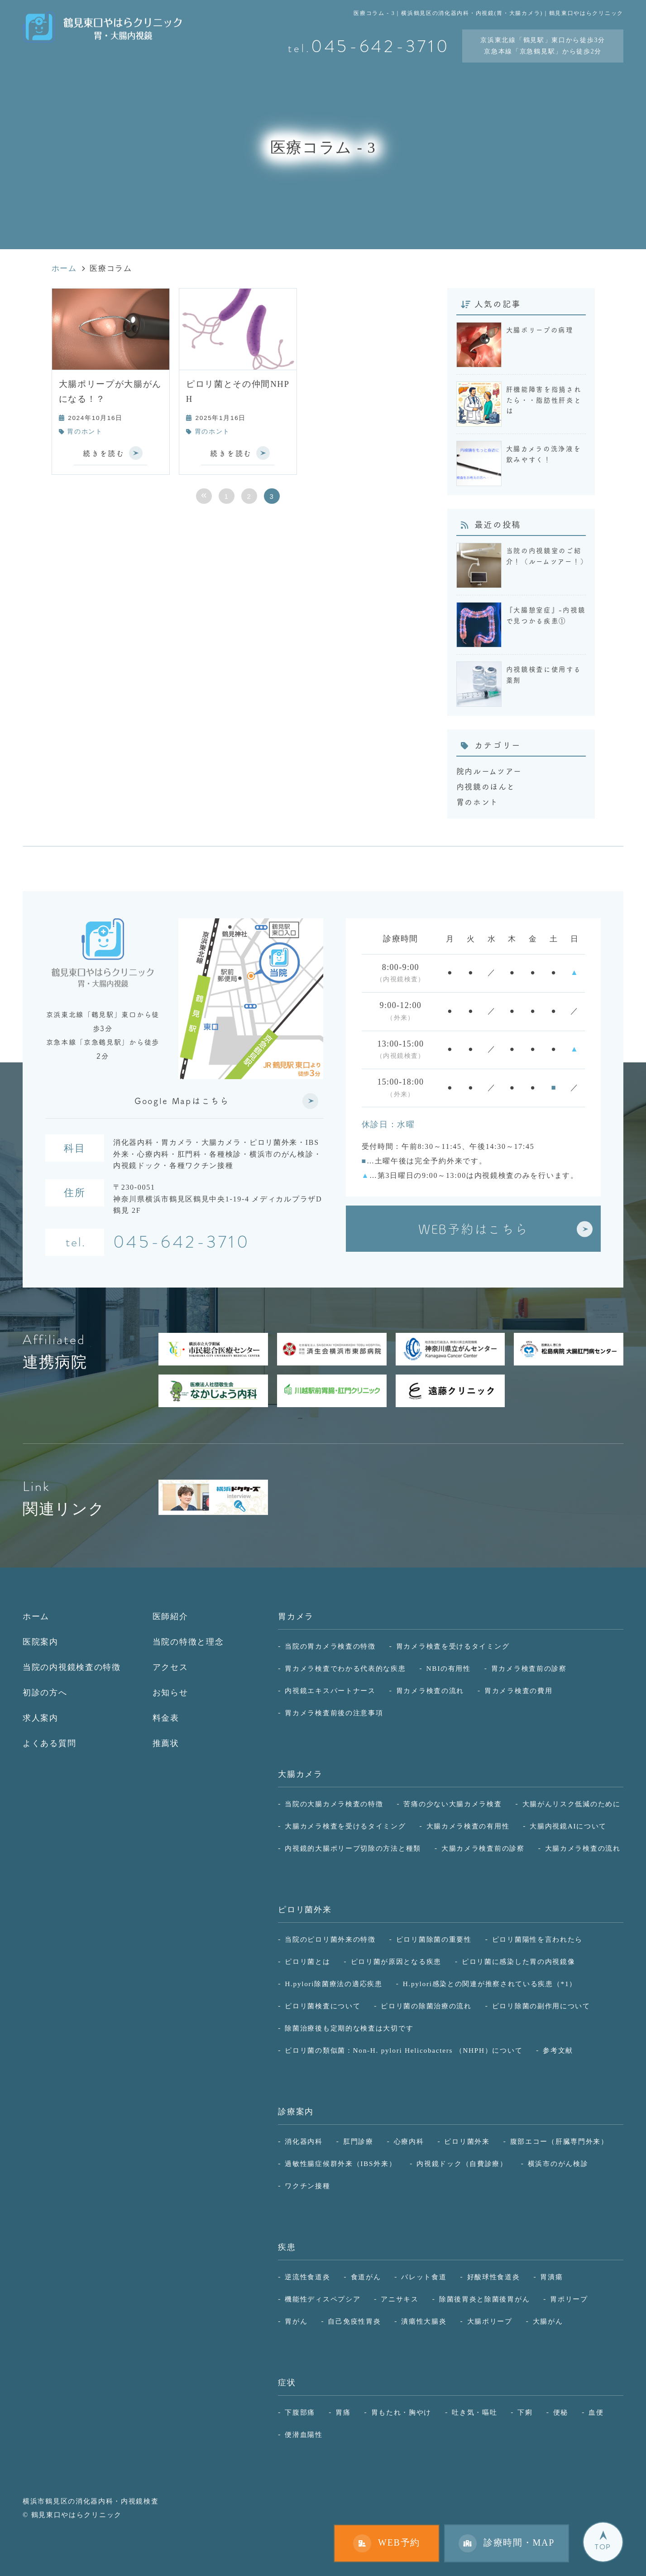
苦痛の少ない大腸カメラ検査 (452, 1804)
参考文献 (558, 2050)
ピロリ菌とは (307, 1961)
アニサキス (400, 2299)
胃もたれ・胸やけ (401, 2412)
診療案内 (296, 2111)
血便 (596, 2412)
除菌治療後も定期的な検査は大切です (349, 2028)
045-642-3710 (181, 1243)
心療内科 (409, 2141)
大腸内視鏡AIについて (568, 1826)
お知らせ (170, 1692)
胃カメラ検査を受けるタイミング (453, 1646)
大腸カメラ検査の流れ (583, 1848)
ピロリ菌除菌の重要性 (434, 1939)
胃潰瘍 (551, 2277)
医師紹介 (170, 1616)
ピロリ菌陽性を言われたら (537, 1939)
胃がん (296, 2321)
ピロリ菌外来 (304, 1909)
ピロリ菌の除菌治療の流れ (426, 2006)
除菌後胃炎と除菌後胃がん (484, 2299)
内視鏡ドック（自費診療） (461, 2163)
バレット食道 (423, 2277)
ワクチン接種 (307, 2186)
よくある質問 (49, 1743)
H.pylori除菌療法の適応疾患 (333, 1983)
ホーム (36, 1616)
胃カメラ (296, 1616)
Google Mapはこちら (182, 1100)
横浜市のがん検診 (558, 2163)
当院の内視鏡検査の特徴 (72, 1667)
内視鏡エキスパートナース (330, 1690)
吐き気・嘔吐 (474, 2412)
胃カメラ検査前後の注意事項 (334, 1713)
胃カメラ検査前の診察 (529, 1668)
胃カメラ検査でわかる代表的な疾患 (345, 1668)
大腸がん (548, 2321)
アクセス (170, 1667)
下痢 (524, 2412)
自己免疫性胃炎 (354, 2321)
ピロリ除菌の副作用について (541, 2006)
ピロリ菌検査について (322, 2006)
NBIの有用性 (448, 1668)
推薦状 (166, 1743)
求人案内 (40, 1717)
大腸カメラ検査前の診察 (483, 1848)
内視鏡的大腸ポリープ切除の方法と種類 (353, 1848)
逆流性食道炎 (307, 2277)
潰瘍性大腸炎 (423, 2321)
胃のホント (85, 431)
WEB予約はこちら (473, 1228)
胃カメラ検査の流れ (430, 1690)
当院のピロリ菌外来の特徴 (330, 1939)
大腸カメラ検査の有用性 (468, 1826)
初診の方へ (45, 1692)
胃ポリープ (569, 2299)
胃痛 (342, 2412)
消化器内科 (304, 2141)
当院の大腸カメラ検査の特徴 (334, 1804)
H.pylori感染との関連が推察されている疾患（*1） (490, 1983)
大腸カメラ (300, 1774)
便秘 (560, 2412)
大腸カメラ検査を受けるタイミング (345, 1826)
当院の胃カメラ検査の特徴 (330, 1646)
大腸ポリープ (489, 2321)
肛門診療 (358, 2141)
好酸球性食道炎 (493, 2277)
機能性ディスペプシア (322, 2299)
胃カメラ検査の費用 (518, 1690)
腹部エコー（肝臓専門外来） (559, 2141)
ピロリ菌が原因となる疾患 (396, 1961)
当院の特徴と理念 (188, 1641)
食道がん (366, 2277)
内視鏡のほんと (485, 786)
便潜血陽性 (304, 2434)
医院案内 (40, 1641)
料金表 (166, 1717)
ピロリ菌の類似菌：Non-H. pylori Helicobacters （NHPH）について (403, 2050)
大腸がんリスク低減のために (571, 1804)
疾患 (287, 2247)
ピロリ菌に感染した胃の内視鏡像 (518, 1961)
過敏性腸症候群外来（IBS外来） (340, 2163)
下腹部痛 (300, 2412)
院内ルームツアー (489, 771)
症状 (287, 2382)
